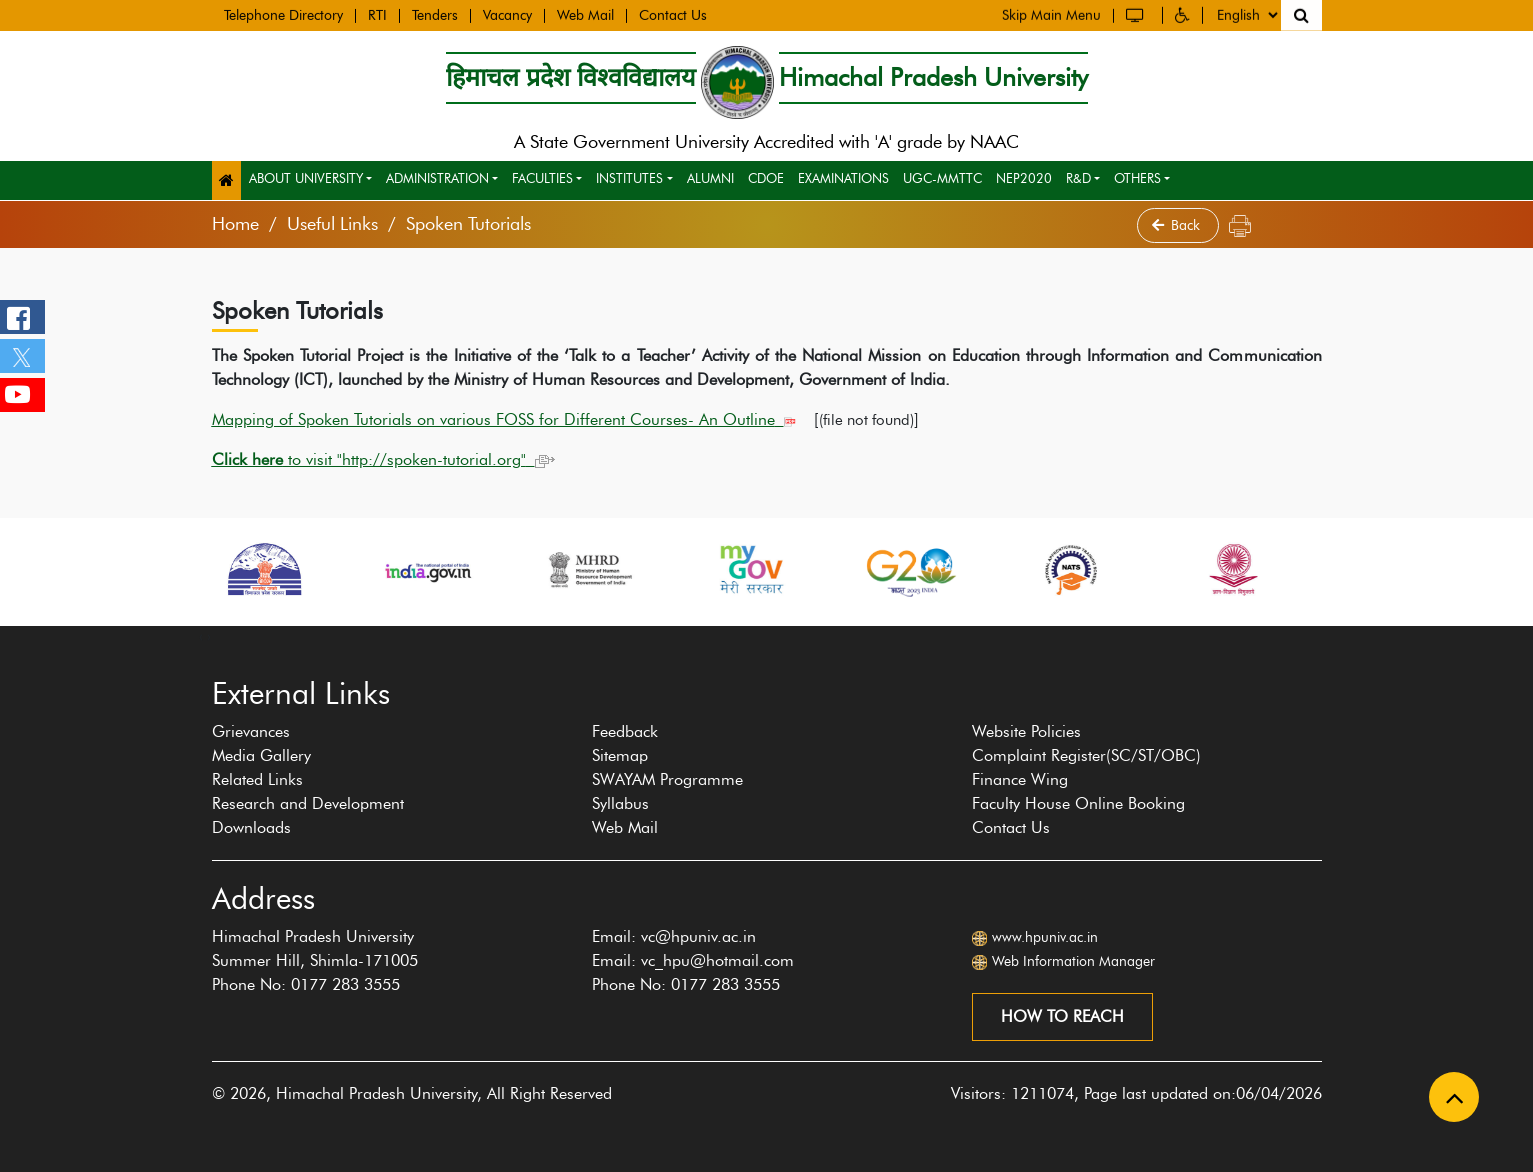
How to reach (1062, 1016)
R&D (1078, 178)
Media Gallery (261, 755)
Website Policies (1026, 731)
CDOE (766, 178)
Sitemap (620, 755)
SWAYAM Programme (667, 779)
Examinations (843, 178)
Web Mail (585, 14)
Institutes (629, 178)
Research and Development (308, 803)
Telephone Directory (283, 14)
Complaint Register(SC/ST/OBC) (1086, 755)
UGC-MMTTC (942, 178)
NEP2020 (1024, 178)
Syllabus (620, 803)
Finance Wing (1020, 779)
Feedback (625, 731)
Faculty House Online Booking (1078, 803)
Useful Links (332, 224)
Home (235, 224)
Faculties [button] (542, 178)
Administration (437, 178)
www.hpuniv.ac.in (1045, 937)
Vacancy (507, 14)
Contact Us (673, 14)
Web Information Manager (1073, 961)
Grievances (251, 731)
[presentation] (201, 636)
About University (306, 178)
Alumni (710, 178)
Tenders (435, 14)
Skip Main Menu (1051, 13)
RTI (377, 14)
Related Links (257, 779)
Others (1137, 178)
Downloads (251, 827)
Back (1178, 225)
